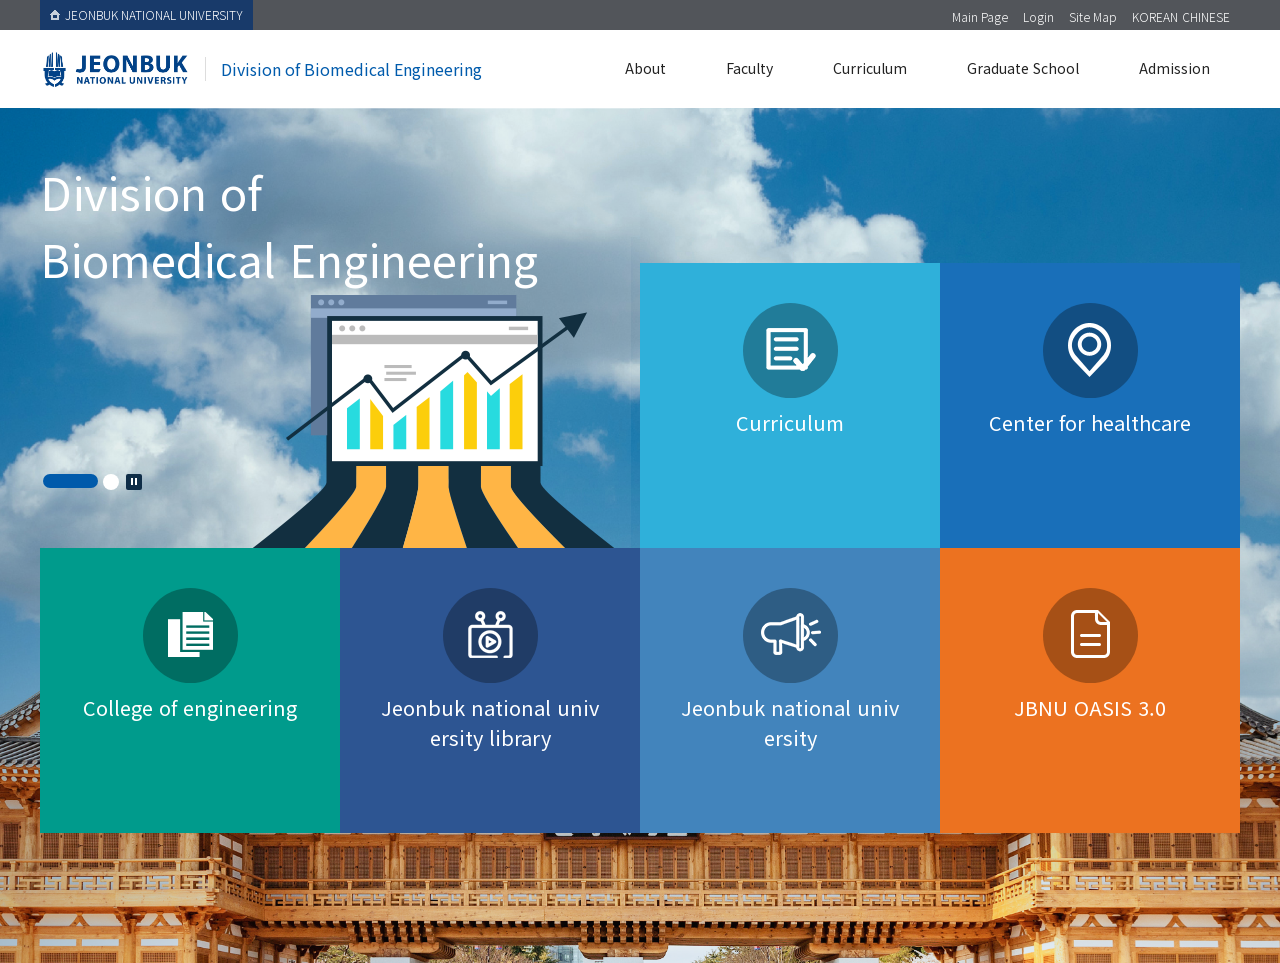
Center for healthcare (1090, 422)
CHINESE (1206, 16)
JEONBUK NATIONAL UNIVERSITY (146, 14)
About (645, 68)
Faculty (749, 68)
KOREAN (1155, 16)
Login (1038, 16)
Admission (1174, 68)
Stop (134, 482)
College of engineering (190, 707)
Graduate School (1023, 68)
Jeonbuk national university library (490, 722)
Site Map (1093, 16)
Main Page (980, 16)
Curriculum (870, 68)
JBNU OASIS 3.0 (1090, 707)
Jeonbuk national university (790, 722)
